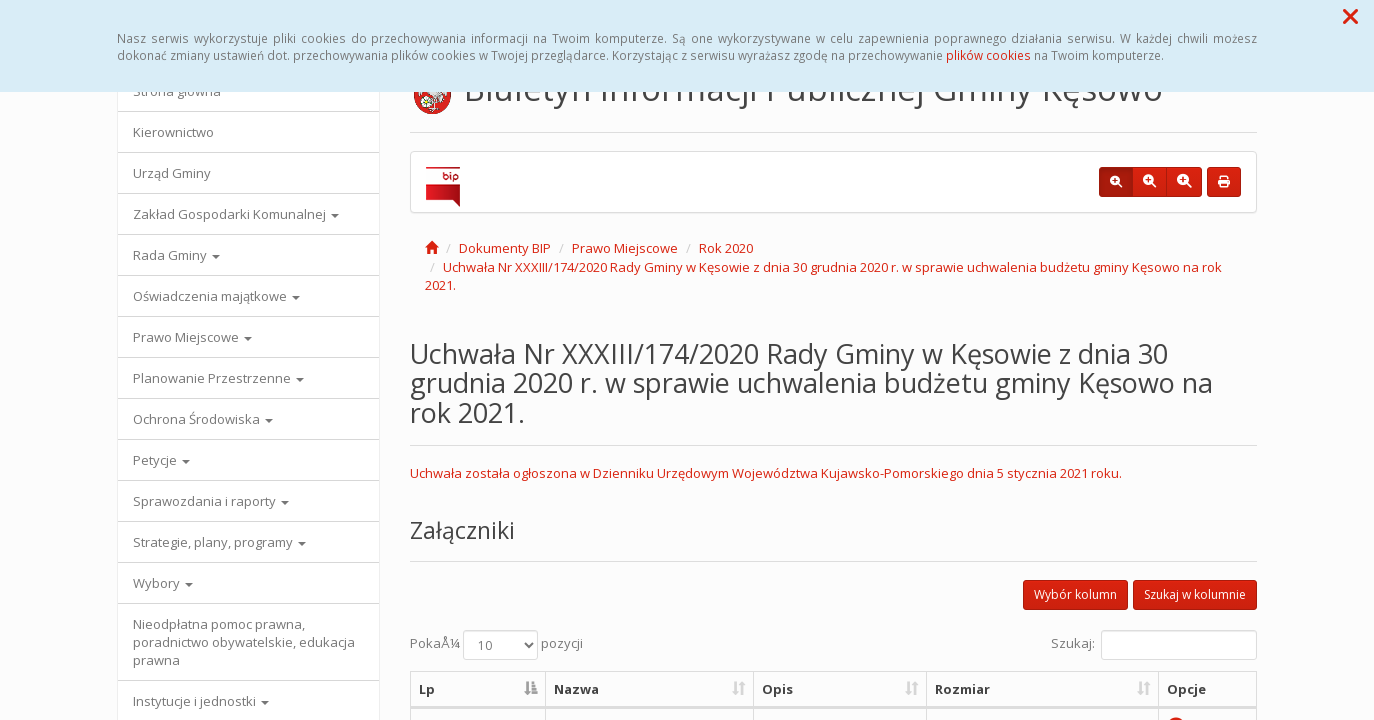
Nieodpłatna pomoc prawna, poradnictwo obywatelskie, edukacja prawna (244, 642)
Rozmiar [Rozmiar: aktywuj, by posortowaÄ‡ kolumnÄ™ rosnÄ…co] (962, 689)
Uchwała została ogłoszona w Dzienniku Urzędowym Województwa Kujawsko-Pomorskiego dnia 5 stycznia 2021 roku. (766, 473)
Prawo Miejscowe (192, 337)
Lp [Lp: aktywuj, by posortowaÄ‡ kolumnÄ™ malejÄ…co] (427, 689)
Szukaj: (1154, 645)
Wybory (163, 583)
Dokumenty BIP (505, 248)
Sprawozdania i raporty (211, 501)
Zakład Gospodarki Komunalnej (236, 214)
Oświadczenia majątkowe (216, 296)
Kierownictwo (173, 132)
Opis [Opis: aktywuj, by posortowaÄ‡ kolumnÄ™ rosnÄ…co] (777, 689)
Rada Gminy (176, 255)
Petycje (161, 460)
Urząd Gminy (172, 173)
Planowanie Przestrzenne (218, 378)
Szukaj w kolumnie (1195, 594)
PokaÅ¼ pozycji (496, 645)
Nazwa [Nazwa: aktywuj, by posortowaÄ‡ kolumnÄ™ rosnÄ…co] (576, 689)
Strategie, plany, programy (219, 542)
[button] (1350, 16)
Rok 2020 (726, 248)
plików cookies (988, 55)
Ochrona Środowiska (203, 419)
